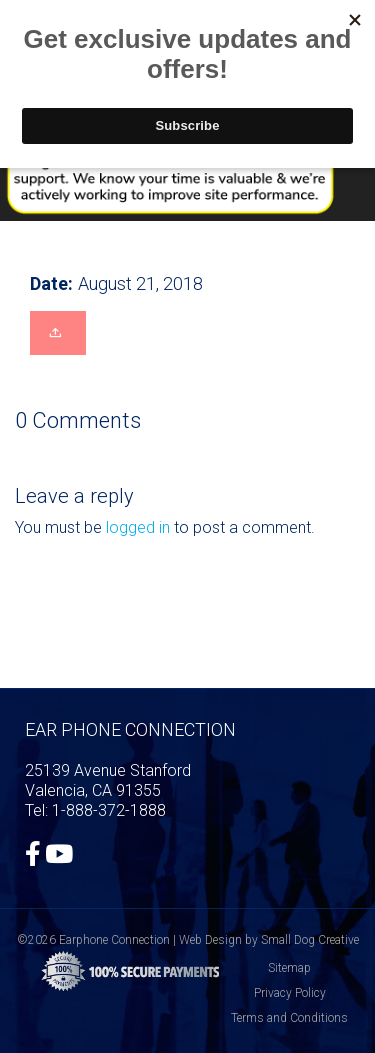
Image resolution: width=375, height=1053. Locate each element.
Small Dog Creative (310, 940)
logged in (138, 527)
